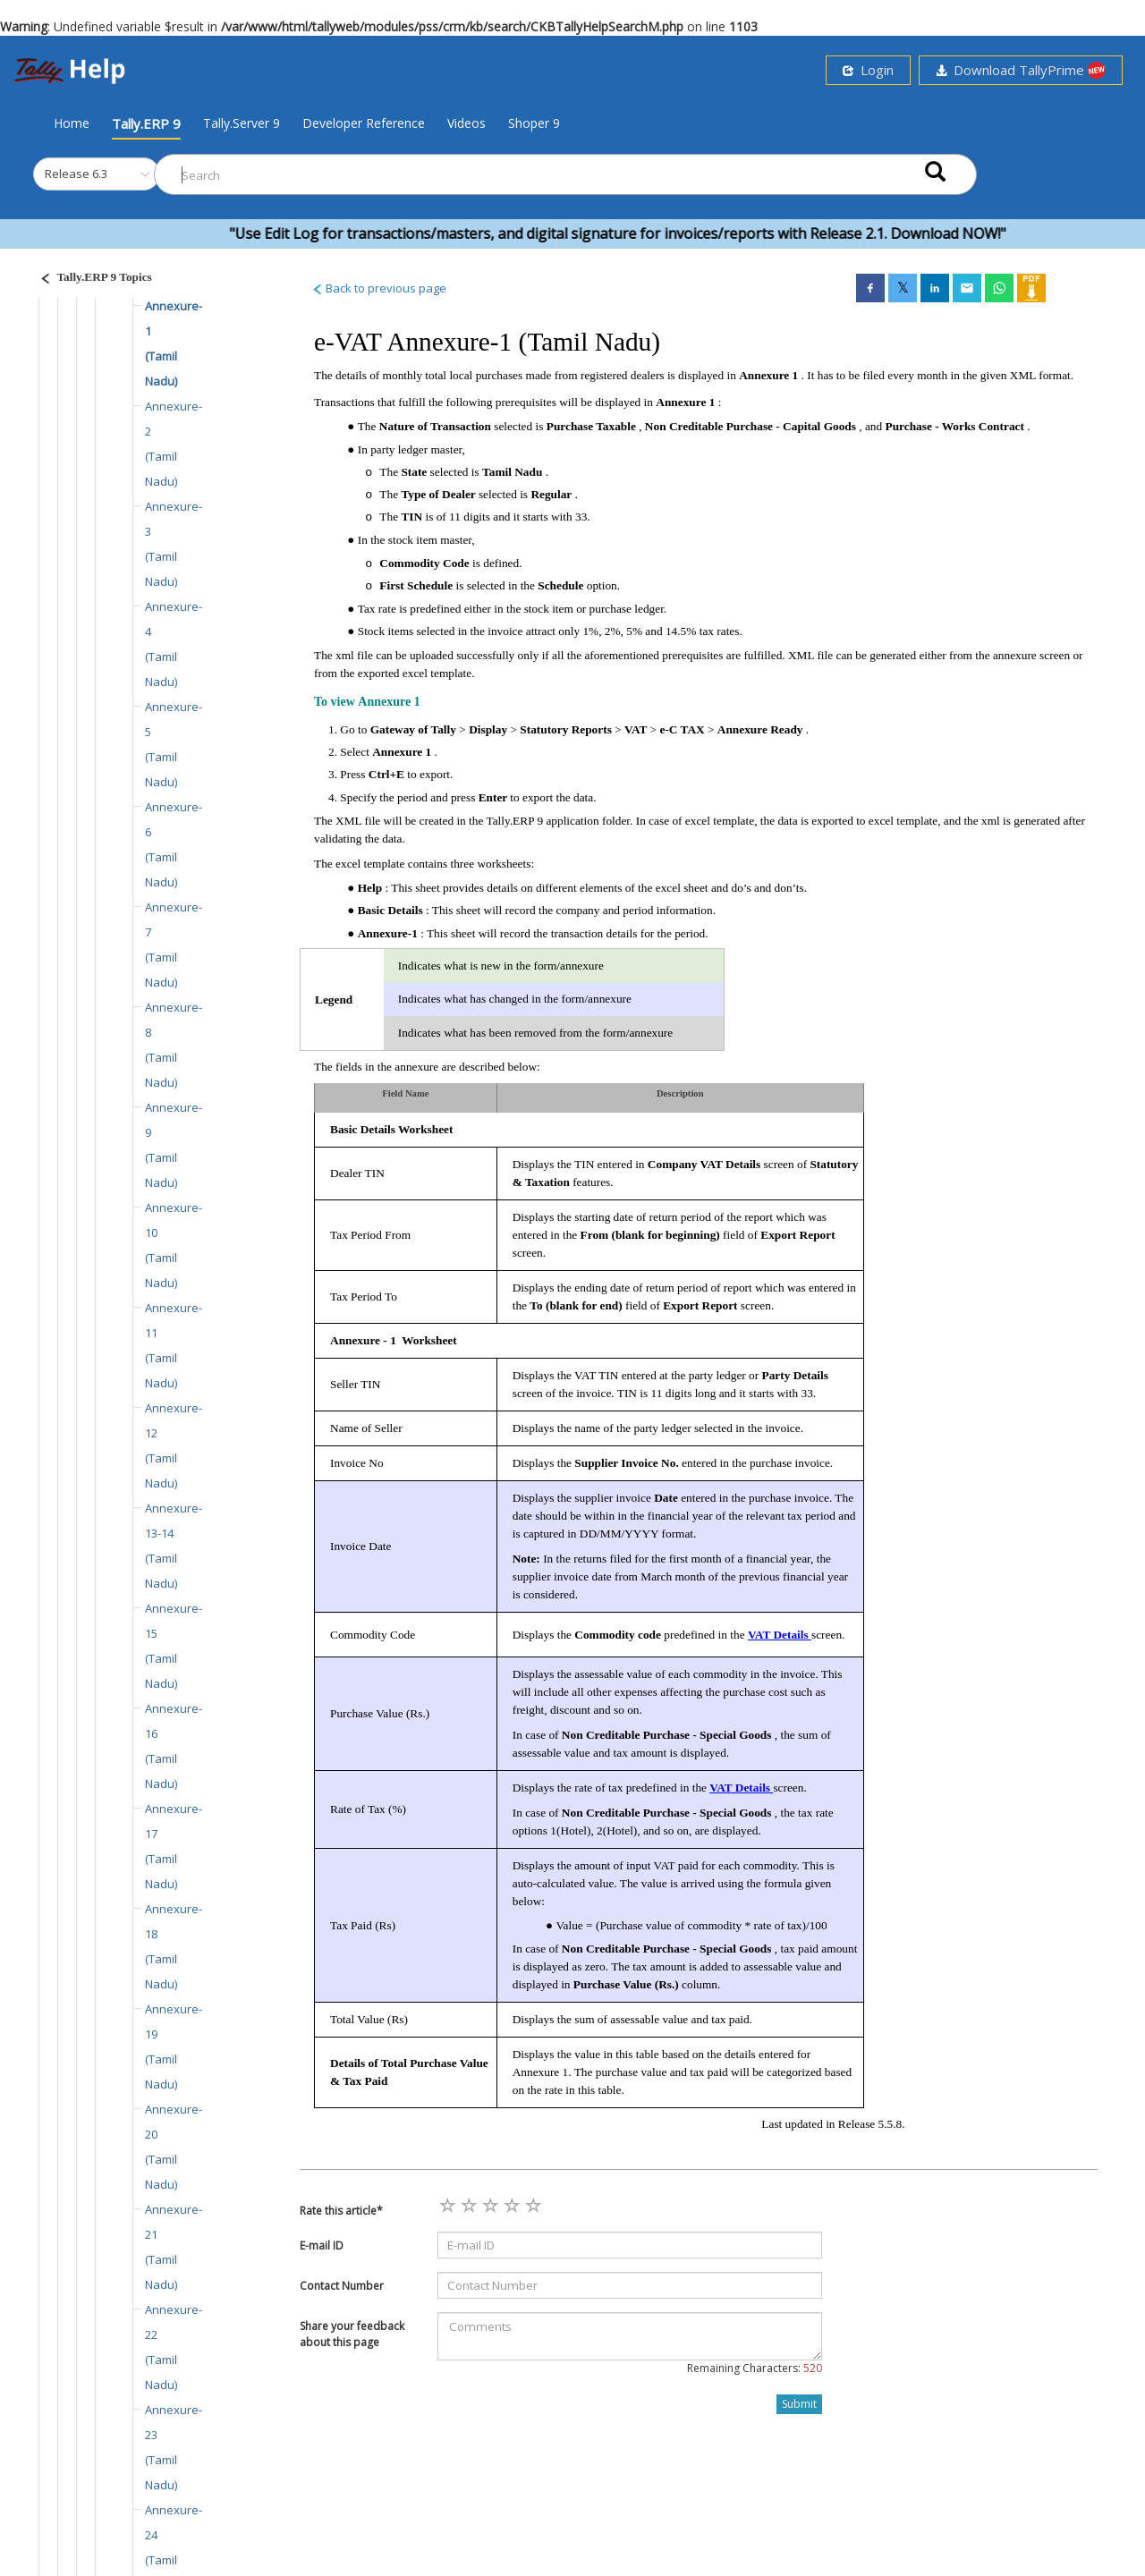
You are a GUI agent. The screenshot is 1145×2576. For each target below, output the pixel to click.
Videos (466, 122)
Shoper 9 (534, 122)
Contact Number (342, 2285)
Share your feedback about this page (352, 2333)
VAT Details (779, 1634)
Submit (799, 2403)
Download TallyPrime (1021, 70)
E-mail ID (322, 2245)
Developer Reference (363, 122)
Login (868, 70)
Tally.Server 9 (241, 122)
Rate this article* (341, 2210)
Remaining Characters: (754, 2368)
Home (71, 122)
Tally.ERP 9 (146, 123)
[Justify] (90, 279)
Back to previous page (378, 288)
